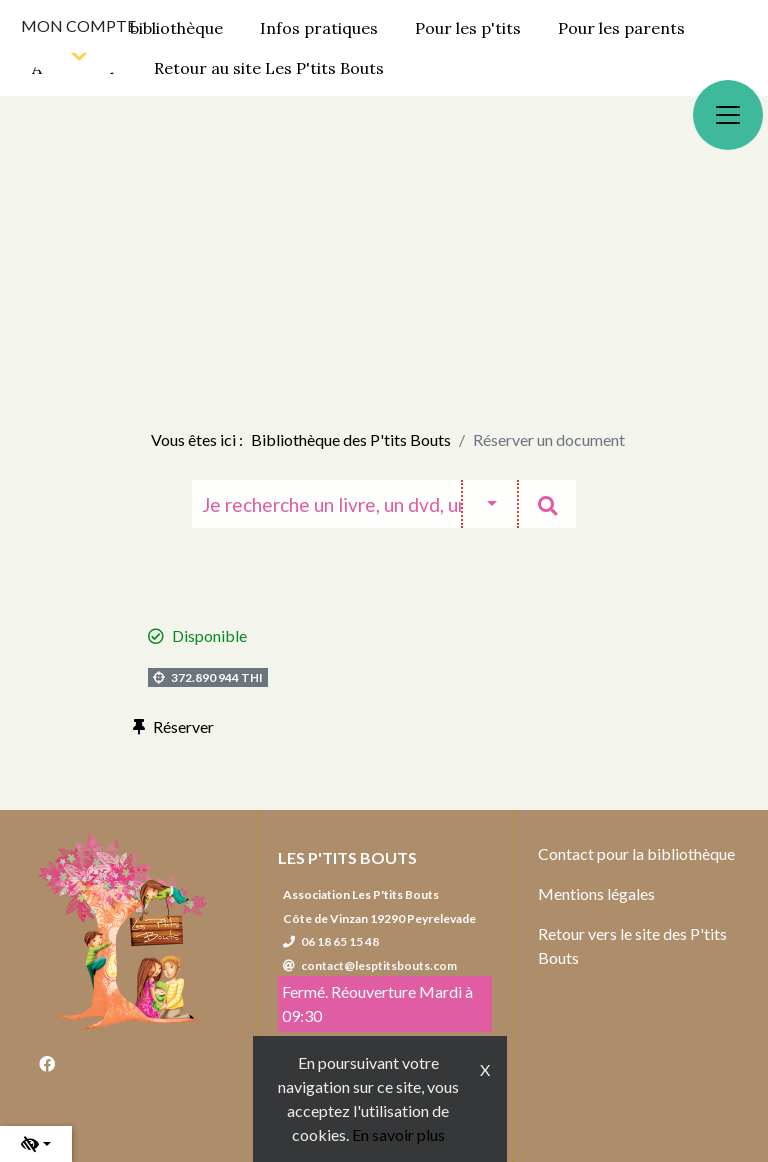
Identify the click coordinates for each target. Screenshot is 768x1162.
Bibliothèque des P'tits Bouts (351, 439)
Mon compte (78, 25)
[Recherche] (326, 504)
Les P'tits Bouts (347, 857)
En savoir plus (398, 1134)
